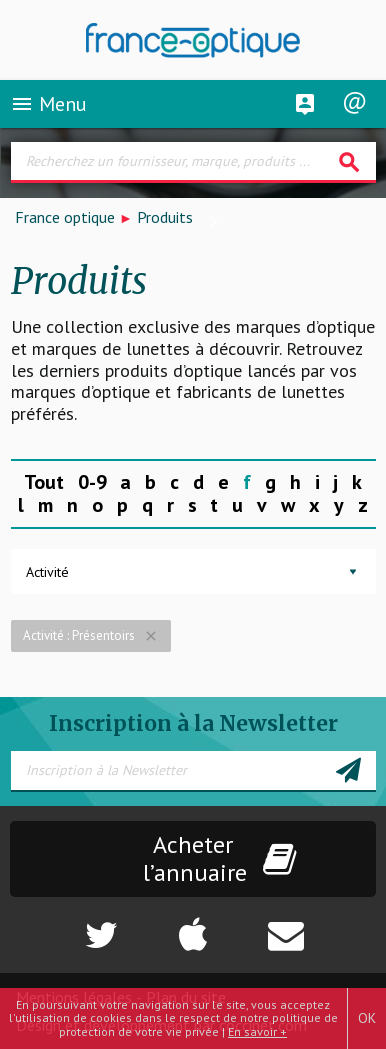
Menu (48, 104)
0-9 (92, 482)
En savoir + (257, 1031)
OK (367, 1018)
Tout (44, 482)
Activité (47, 572)
